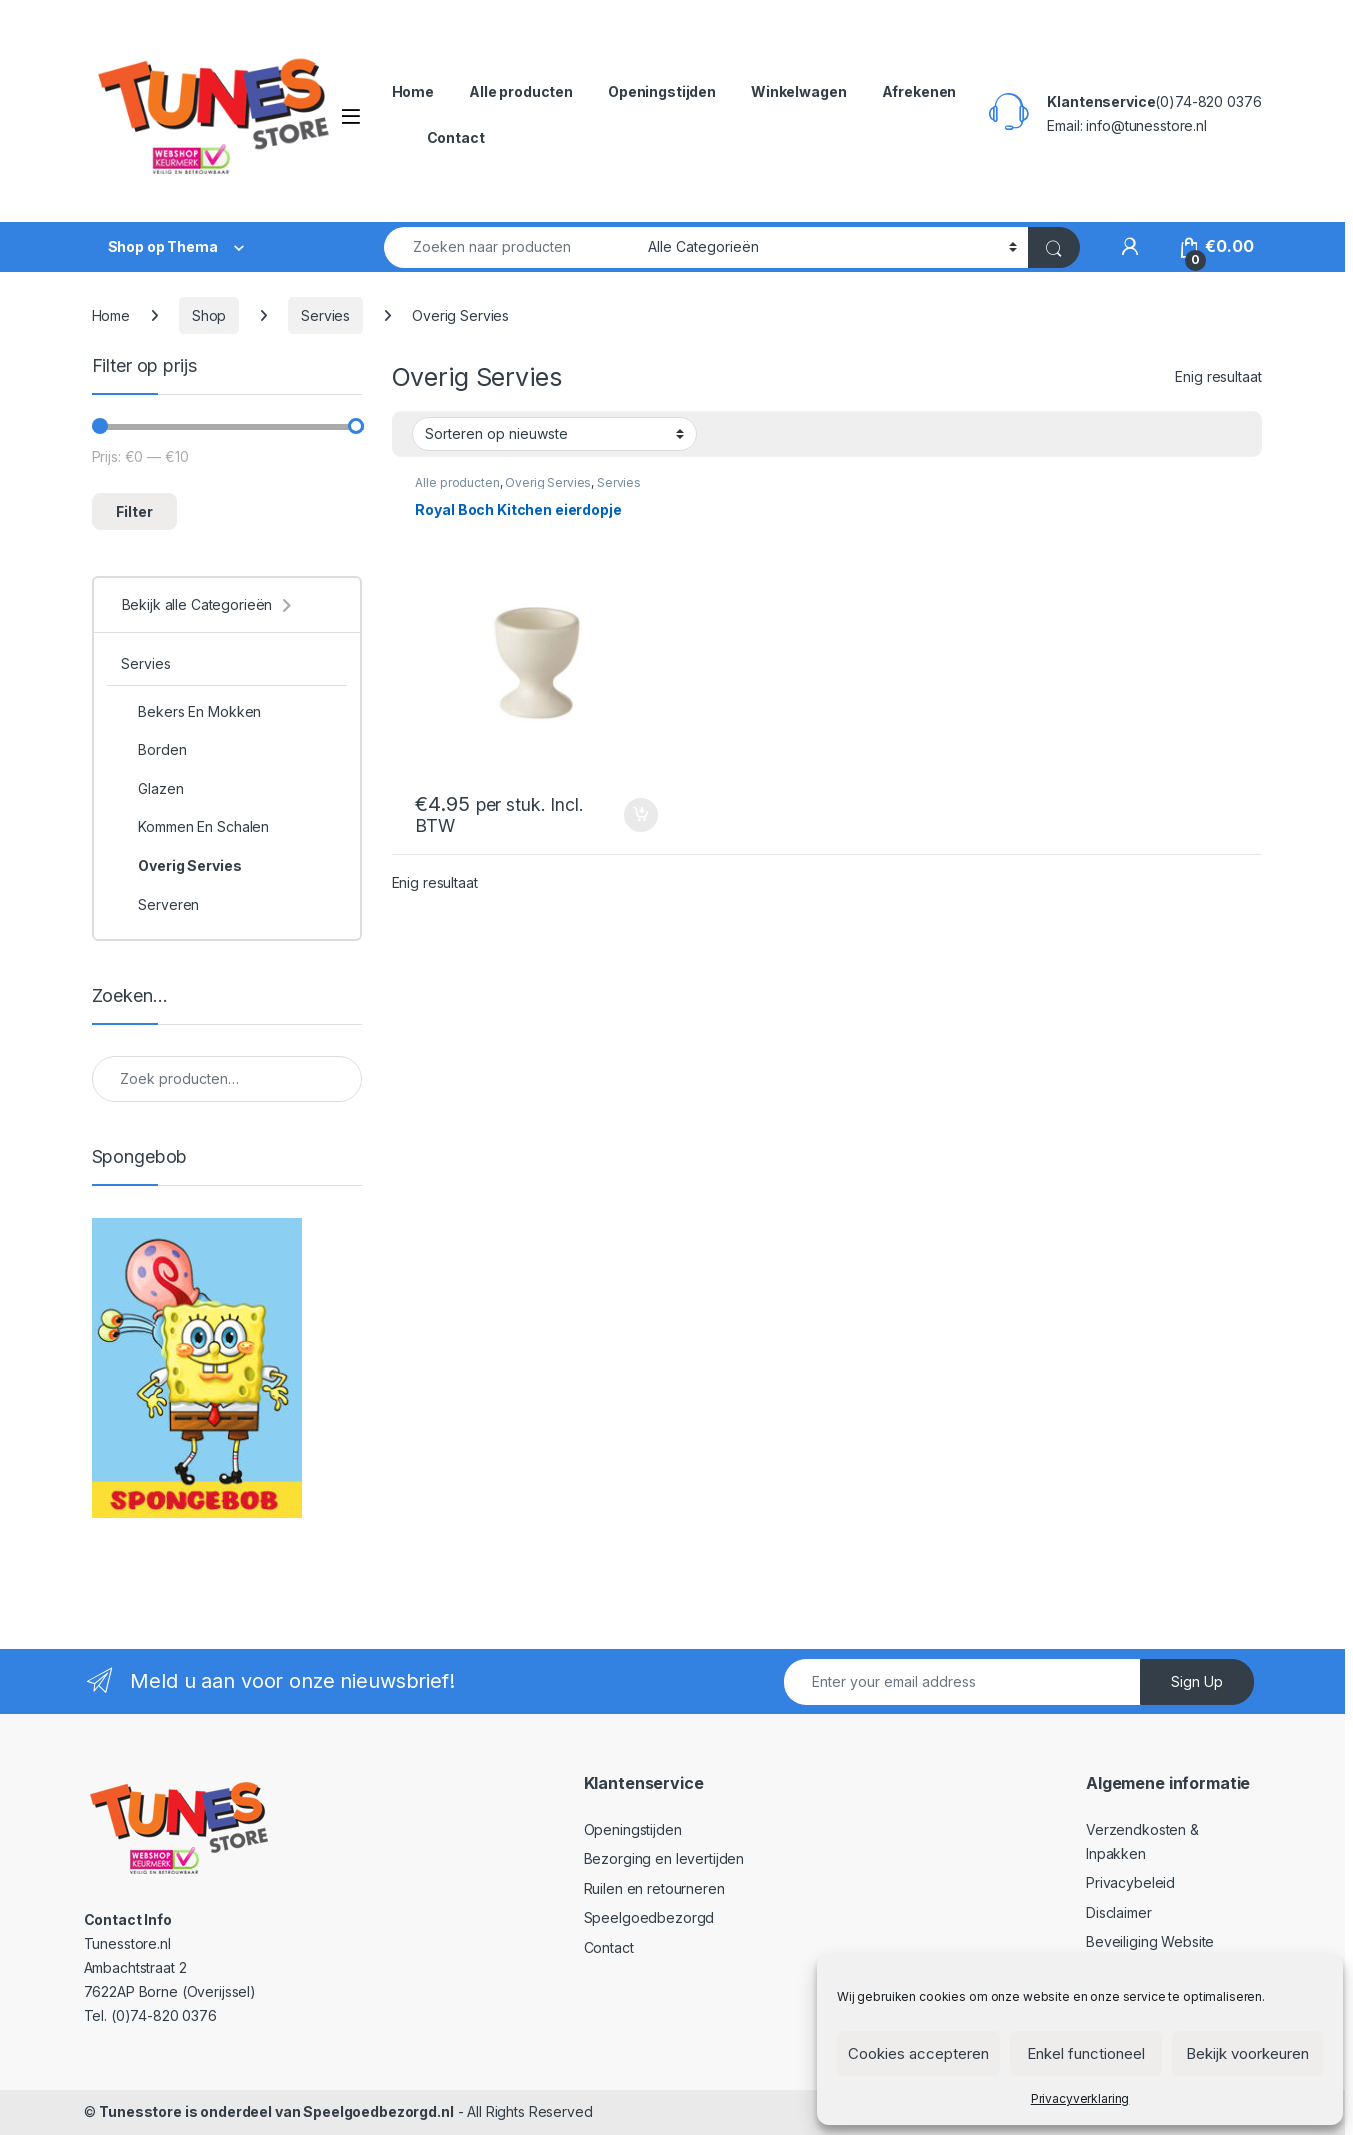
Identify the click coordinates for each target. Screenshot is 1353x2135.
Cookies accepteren (918, 2053)
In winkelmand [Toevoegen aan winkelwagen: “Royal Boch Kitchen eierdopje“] (641, 815)
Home (413, 91)
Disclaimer (1119, 1912)
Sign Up (1197, 1681)
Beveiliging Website (1150, 1941)
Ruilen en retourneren (654, 1888)
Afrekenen (919, 91)
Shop (209, 315)
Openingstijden (662, 91)
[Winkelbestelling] (554, 434)
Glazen (152, 789)
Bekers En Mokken (191, 712)
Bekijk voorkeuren (1247, 2053)
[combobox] (511, 247)
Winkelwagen (798, 91)
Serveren (160, 905)
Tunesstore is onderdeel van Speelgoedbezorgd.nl (276, 2111)
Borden (153, 750)
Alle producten (521, 91)
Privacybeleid (1130, 1882)
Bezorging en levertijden (664, 1858)
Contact (456, 137)
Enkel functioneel (1086, 2053)
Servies (325, 315)
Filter (134, 511)
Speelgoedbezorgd (649, 1917)
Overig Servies (548, 482)
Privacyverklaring (1080, 2098)
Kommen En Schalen (195, 827)
